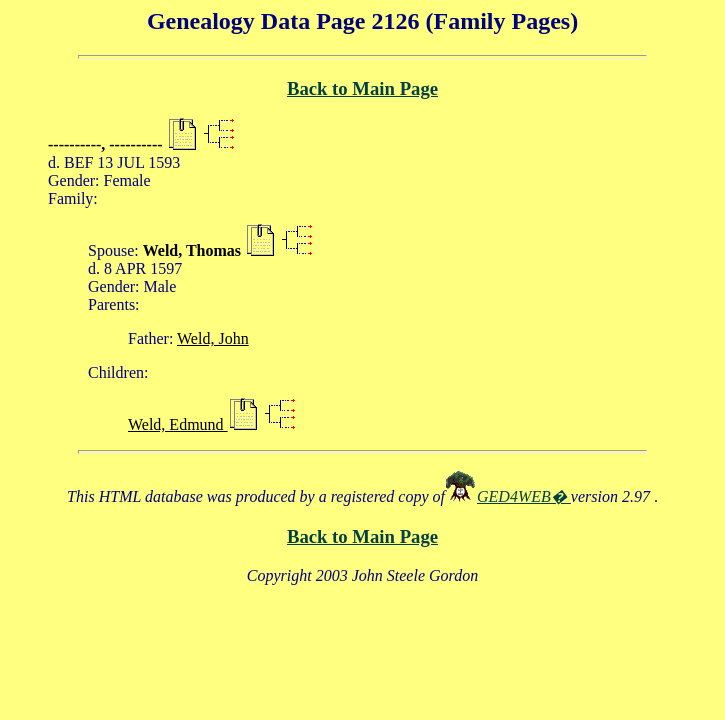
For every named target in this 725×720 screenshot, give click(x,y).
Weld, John (213, 338)
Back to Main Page (362, 88)
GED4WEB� (524, 496)
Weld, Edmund (178, 424)
